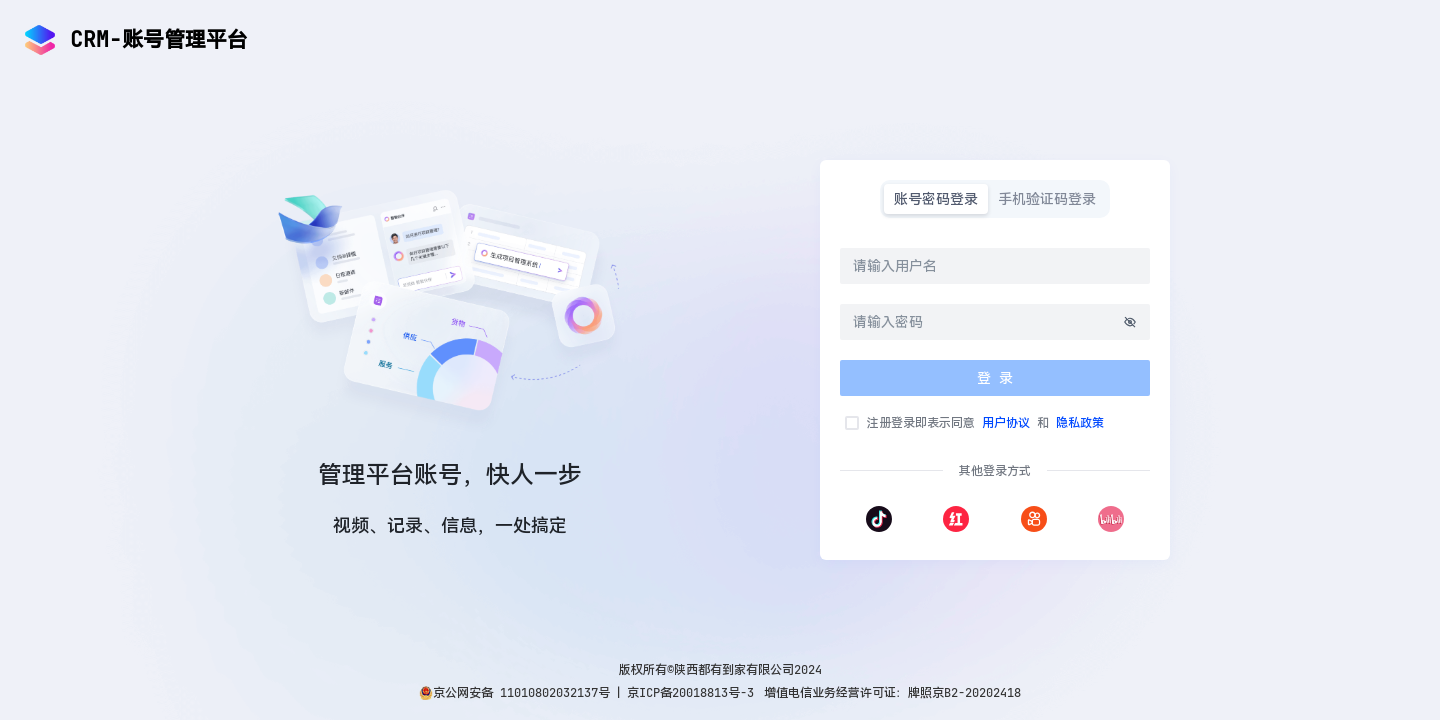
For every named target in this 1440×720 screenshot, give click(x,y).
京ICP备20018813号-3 (690, 693)
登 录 (995, 378)
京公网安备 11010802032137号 (521, 693)
